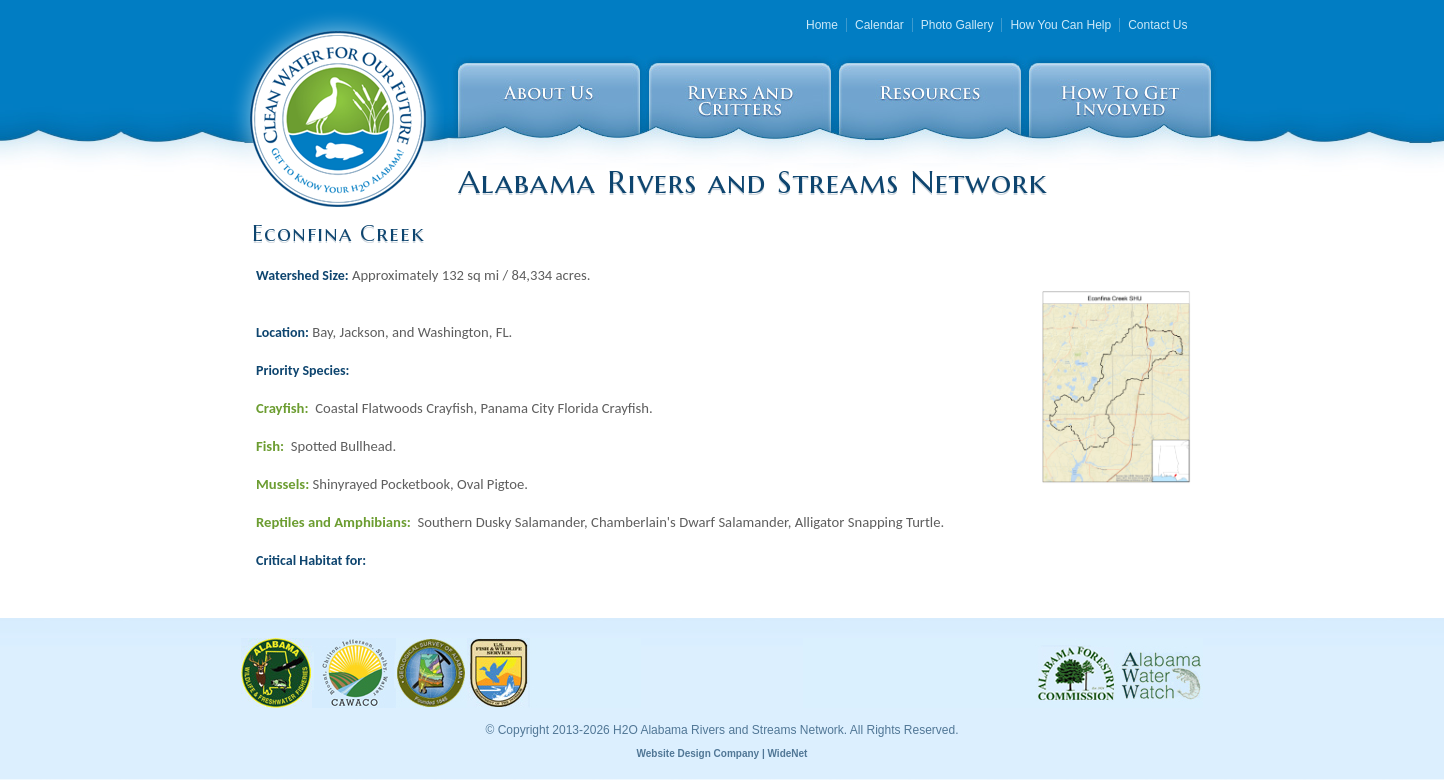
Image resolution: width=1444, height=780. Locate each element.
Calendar (879, 25)
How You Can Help (1060, 25)
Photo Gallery (957, 25)
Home (822, 25)
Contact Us (1157, 25)
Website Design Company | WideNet (722, 753)
